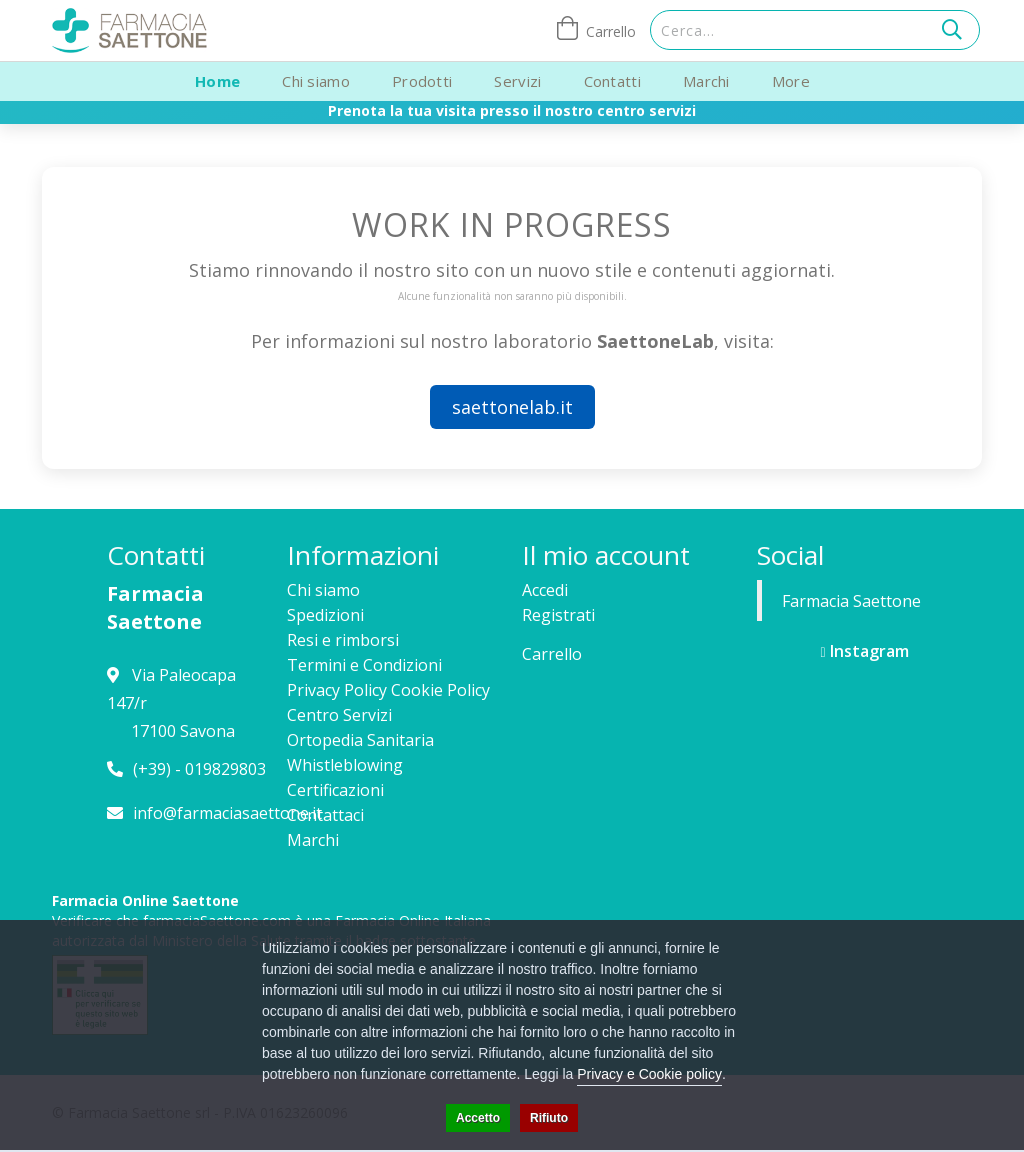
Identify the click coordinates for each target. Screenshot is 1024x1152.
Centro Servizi (339, 715)
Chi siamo (316, 81)
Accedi (545, 590)
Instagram (864, 651)
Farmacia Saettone (851, 601)
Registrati (558, 615)
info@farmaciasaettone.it (227, 813)
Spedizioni (325, 615)
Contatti (612, 81)
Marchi (706, 81)
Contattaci (325, 815)
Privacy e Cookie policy (649, 1074)
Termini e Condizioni (364, 665)
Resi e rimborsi (343, 640)
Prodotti (422, 81)
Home (217, 81)
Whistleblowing (345, 765)
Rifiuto (549, 1118)
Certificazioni (335, 790)
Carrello (552, 654)
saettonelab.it (512, 407)
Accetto (478, 1118)
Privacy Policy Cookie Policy (388, 690)
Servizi (517, 81)
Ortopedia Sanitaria (360, 740)
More (791, 81)
